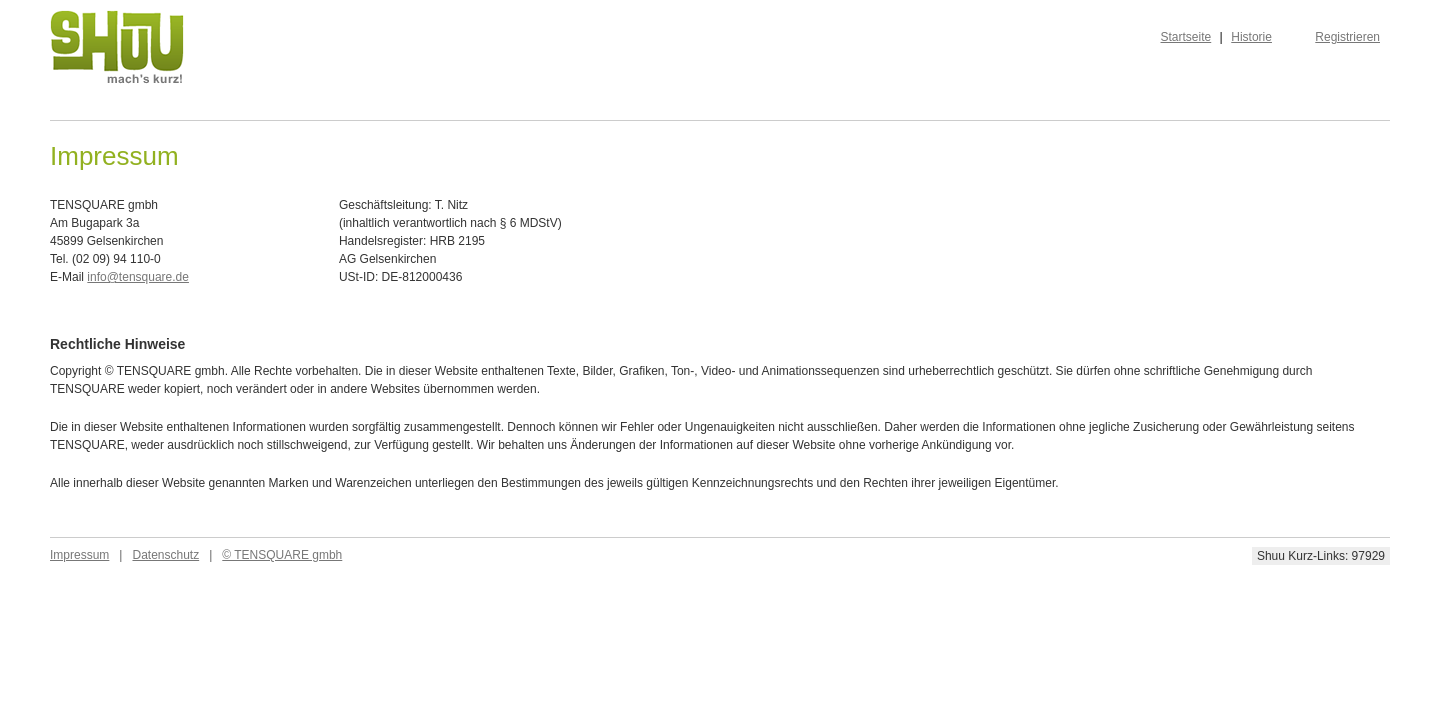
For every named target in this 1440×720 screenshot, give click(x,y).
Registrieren (1347, 37)
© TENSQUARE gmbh (282, 555)
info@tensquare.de (138, 277)
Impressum (79, 555)
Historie (1251, 37)
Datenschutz (165, 555)
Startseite (1186, 37)
